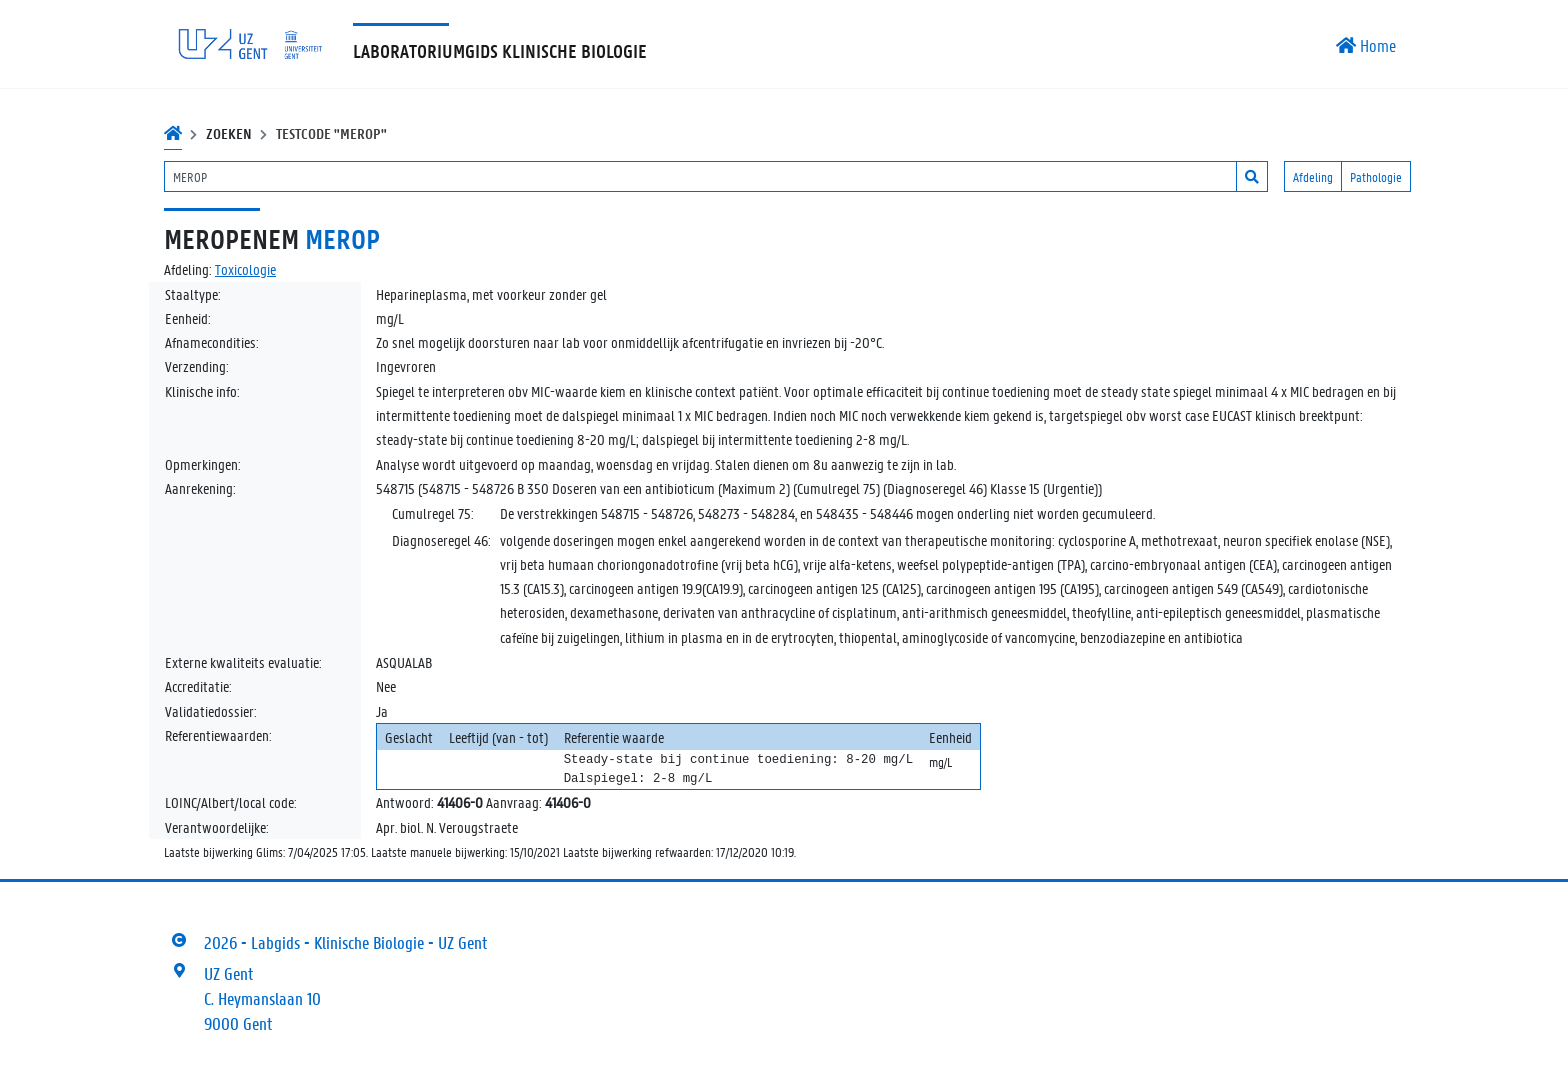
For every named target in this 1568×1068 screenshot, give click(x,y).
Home (1366, 45)
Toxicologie (245, 269)
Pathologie (1376, 176)
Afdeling (1313, 176)
